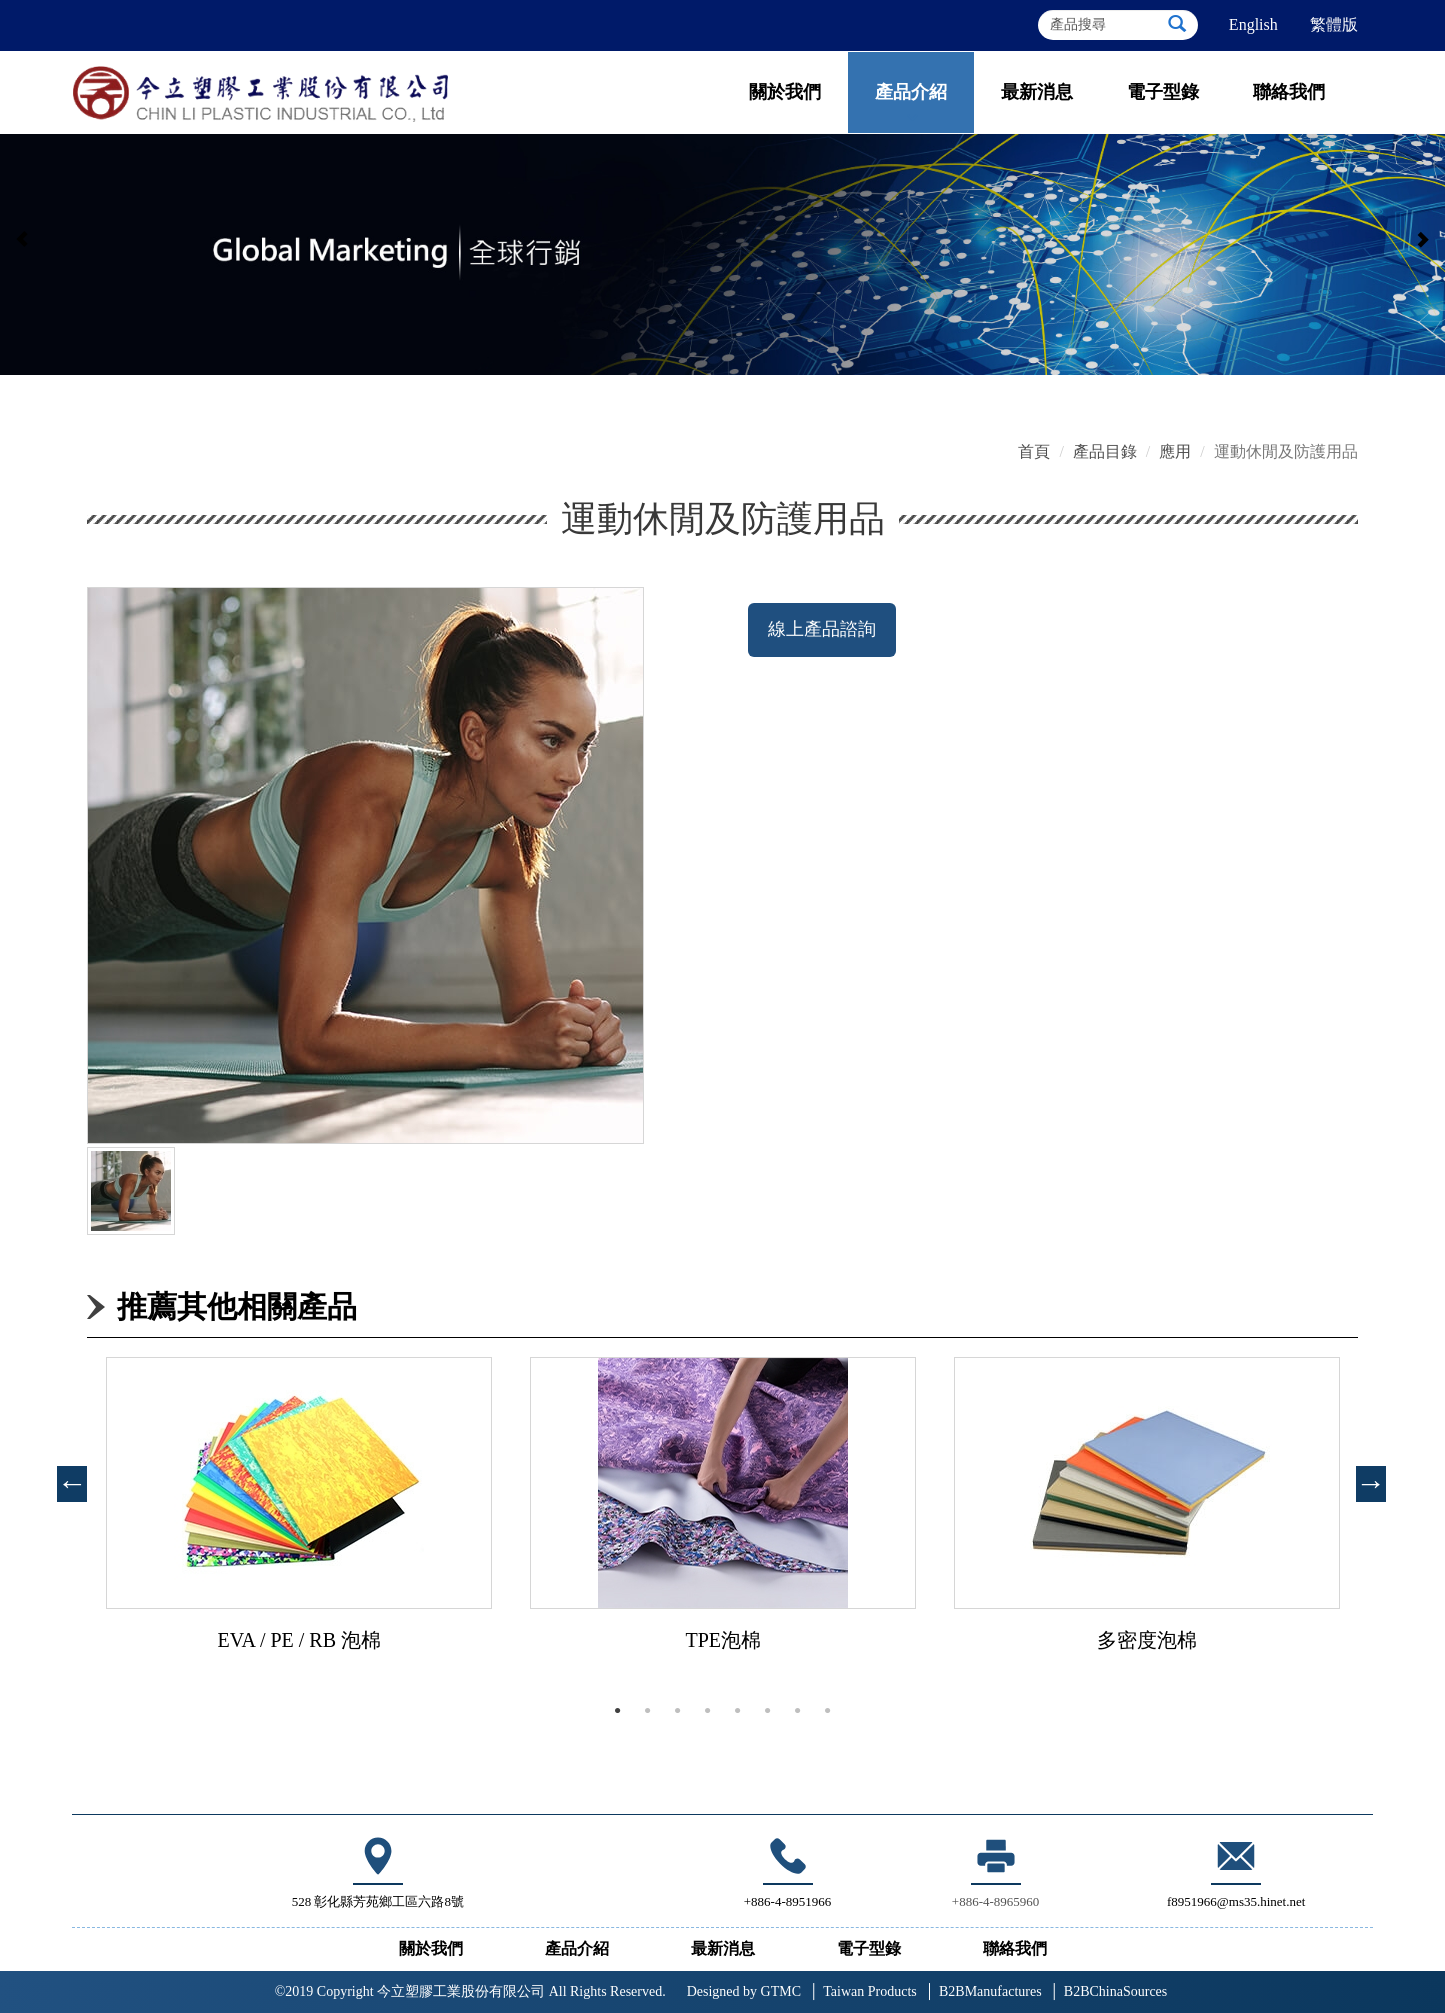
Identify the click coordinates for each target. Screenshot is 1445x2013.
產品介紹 (911, 92)
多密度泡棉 (1147, 1640)
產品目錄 (1105, 451)
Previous (67, 1478)
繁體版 (1334, 24)
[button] (22, 245)
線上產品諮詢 (822, 629)
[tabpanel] (299, 1524)
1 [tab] (618, 1711)
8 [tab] (828, 1711)
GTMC (744, 1991)
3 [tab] (678, 1711)
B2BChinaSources (1115, 1991)
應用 (1175, 451)
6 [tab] (768, 1711)
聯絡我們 (1289, 92)
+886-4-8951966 (788, 1901)
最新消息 (1037, 92)
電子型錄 (1163, 92)
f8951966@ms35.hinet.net (1236, 1870)
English (1253, 24)
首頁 (1034, 451)
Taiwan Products (870, 1991)
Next (1366, 1478)
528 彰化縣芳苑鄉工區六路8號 (378, 1901)
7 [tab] (798, 1711)
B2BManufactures (990, 1991)
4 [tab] (708, 1711)
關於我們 (785, 92)
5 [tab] (738, 1711)
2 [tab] (648, 1711)
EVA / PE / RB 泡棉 (299, 1640)
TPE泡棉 (723, 1640)
